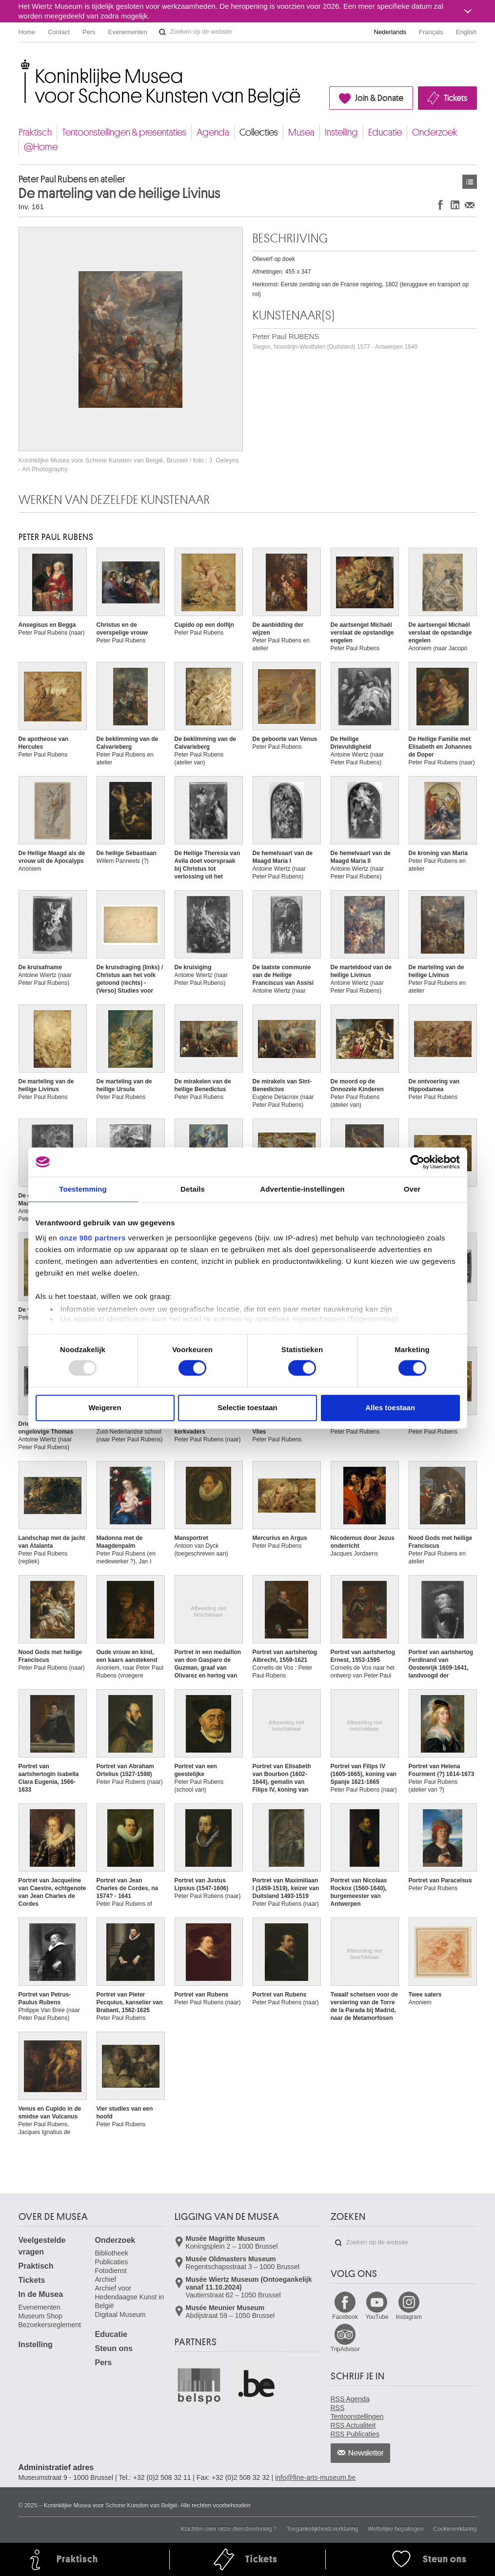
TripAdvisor (345, 2349)
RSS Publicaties (355, 2434)
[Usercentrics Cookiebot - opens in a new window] (417, 1162)
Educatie (385, 132)
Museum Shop (40, 2316)
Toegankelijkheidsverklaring (322, 2528)
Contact (59, 32)
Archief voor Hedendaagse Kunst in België (129, 2297)
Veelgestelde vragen (42, 2246)
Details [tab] (192, 1189)
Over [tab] (412, 1189)
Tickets (455, 98)
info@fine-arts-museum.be (315, 2477)
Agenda (213, 132)
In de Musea (41, 2294)
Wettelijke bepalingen (395, 2528)
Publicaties (111, 2262)
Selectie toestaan (247, 1407)
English (466, 32)
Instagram (408, 2317)
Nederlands (390, 32)
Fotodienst (111, 2271)
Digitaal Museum (120, 2314)
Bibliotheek (112, 2253)
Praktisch (35, 132)
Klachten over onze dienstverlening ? (229, 2528)
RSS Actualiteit (353, 2425)
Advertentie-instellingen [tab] (302, 1189)
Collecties (258, 132)
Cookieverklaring (454, 2528)
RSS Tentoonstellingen (357, 2412)
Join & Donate (379, 98)
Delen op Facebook (440, 205)
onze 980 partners (92, 1238)
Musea (301, 132)
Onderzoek (434, 132)
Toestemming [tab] (83, 1189)
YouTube (376, 2317)
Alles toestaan (390, 1407)
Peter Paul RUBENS (335, 341)
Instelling (341, 132)
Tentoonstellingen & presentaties (124, 132)
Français (431, 32)
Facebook (345, 2317)
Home (27, 32)
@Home (41, 147)
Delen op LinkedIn (455, 205)
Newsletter (366, 2453)
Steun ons (114, 2348)
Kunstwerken (469, 182)
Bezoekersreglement (50, 2325)
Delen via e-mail (469, 205)
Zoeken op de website (162, 32)
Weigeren (104, 1407)
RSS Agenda (350, 2399)
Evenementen (127, 32)
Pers (89, 32)
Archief (106, 2279)
